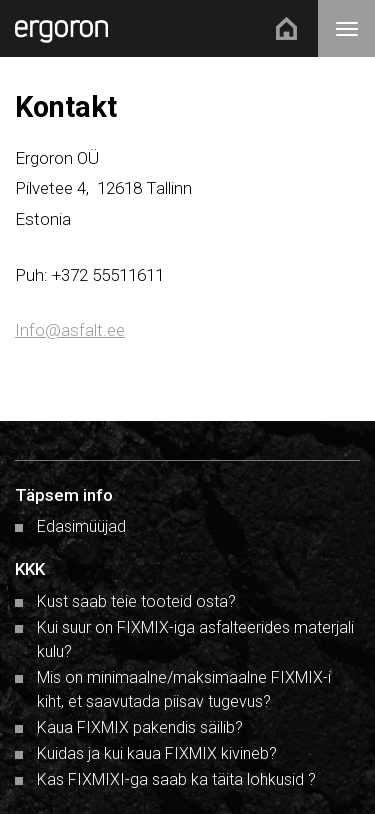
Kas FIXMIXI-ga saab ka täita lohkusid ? (176, 779)
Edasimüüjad (81, 526)
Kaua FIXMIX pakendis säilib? (140, 727)
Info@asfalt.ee (70, 330)
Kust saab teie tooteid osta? (136, 601)
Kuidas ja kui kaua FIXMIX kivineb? (157, 753)
